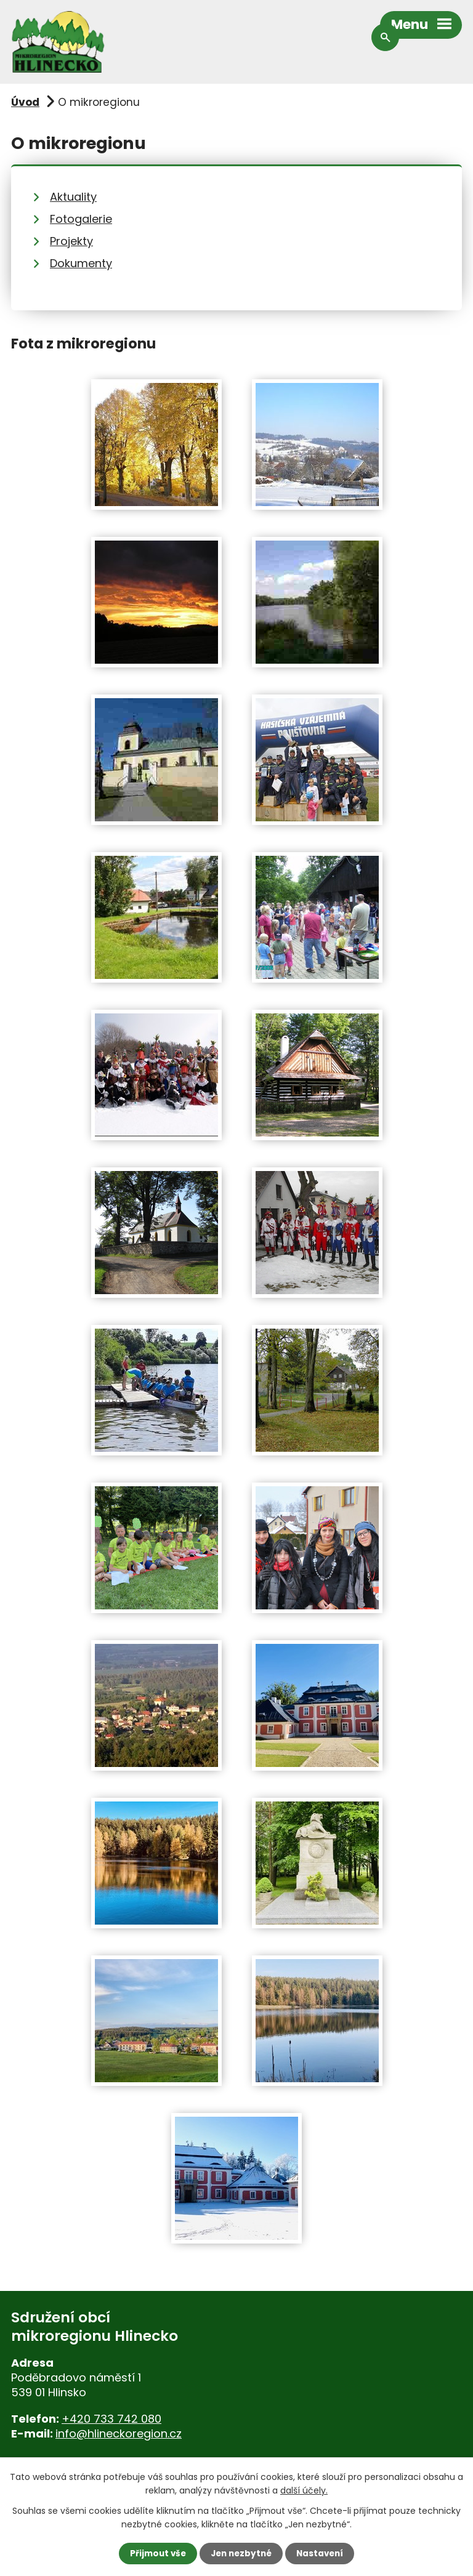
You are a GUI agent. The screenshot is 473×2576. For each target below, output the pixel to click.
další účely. (304, 2490)
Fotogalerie (81, 219)
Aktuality (73, 196)
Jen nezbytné (241, 2553)
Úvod (25, 102)
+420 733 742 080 (111, 2418)
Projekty (71, 241)
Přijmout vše (155, 2553)
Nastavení (322, 2553)
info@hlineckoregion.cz (118, 2433)
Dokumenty (81, 263)
